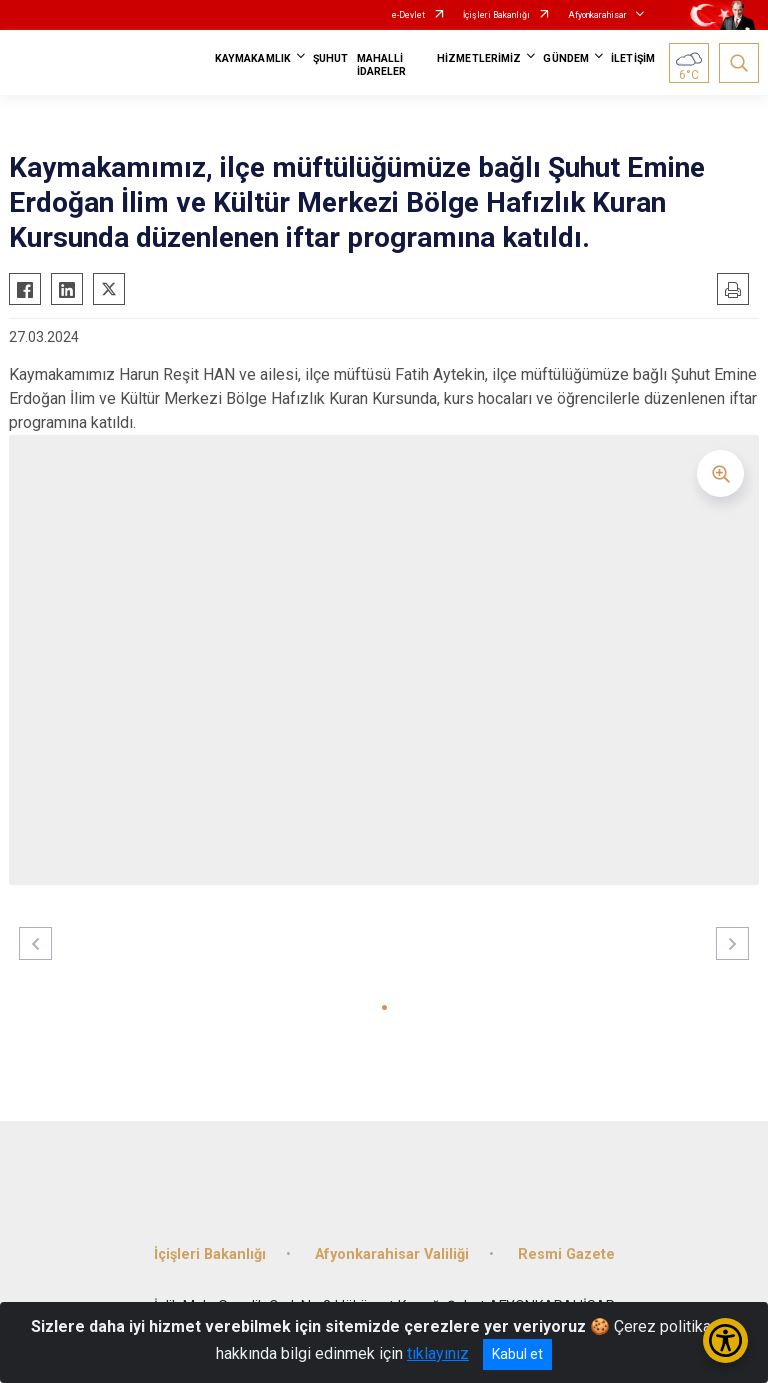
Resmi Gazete (566, 1254)
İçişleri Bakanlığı (496, 15)
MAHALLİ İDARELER (382, 65)
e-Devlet (408, 15)
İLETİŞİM (633, 58)
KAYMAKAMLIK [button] (253, 58)
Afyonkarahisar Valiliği (392, 1254)
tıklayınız (438, 1353)
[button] (384, 1007)
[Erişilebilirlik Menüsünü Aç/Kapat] (725, 1340)
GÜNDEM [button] (566, 58)
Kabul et (517, 1354)
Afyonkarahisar (597, 15)
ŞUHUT (331, 58)
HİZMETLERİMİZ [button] (479, 58)
